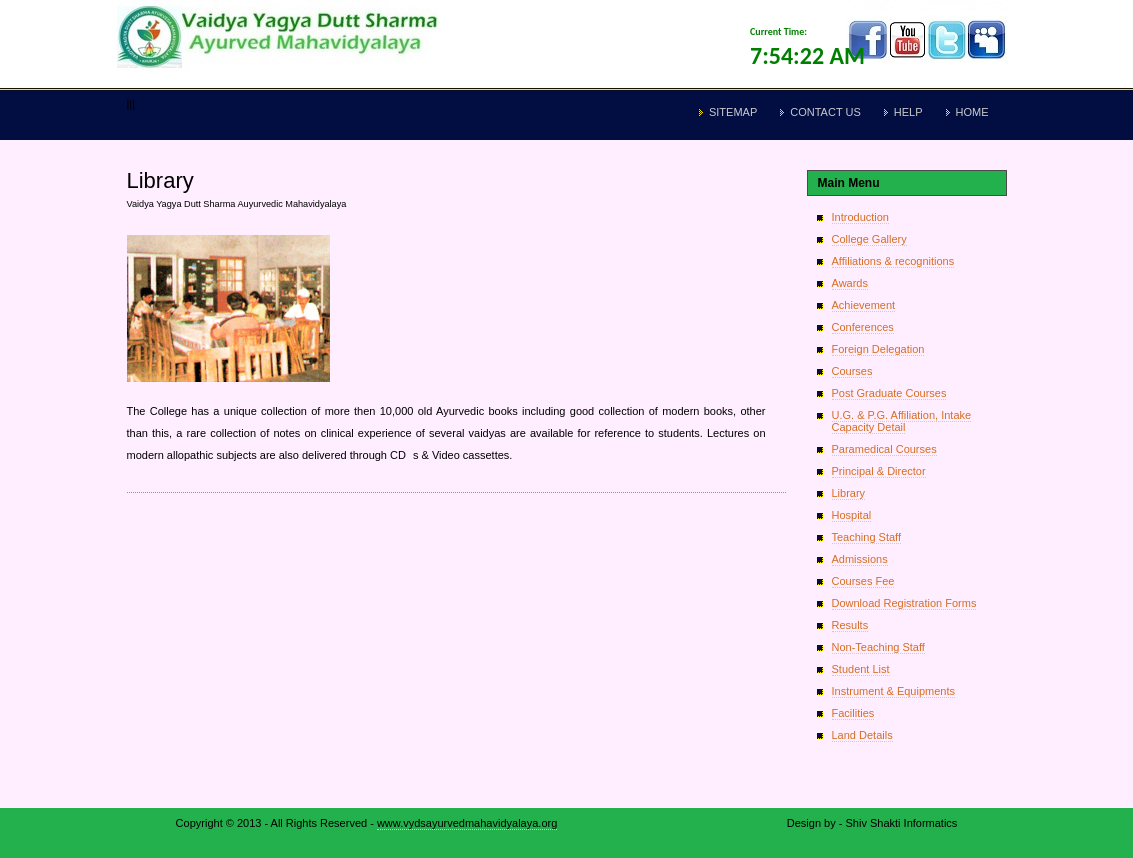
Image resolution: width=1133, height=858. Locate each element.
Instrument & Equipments (894, 691)
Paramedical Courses (884, 449)
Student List (861, 669)
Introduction (860, 217)
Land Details (862, 735)
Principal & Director (879, 471)
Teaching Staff (867, 537)
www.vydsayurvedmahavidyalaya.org (467, 823)
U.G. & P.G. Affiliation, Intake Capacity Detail (902, 421)
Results (850, 625)
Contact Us (825, 112)
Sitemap (733, 112)
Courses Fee (863, 581)
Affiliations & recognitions (893, 261)
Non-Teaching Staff (878, 647)
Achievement (864, 305)
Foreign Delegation (878, 349)
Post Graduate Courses (889, 393)
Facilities (853, 713)
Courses (852, 371)
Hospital (852, 515)
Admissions (860, 559)
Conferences (863, 327)
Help (908, 112)
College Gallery (869, 239)
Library (849, 493)
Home (972, 112)
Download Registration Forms (904, 603)
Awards (850, 283)
